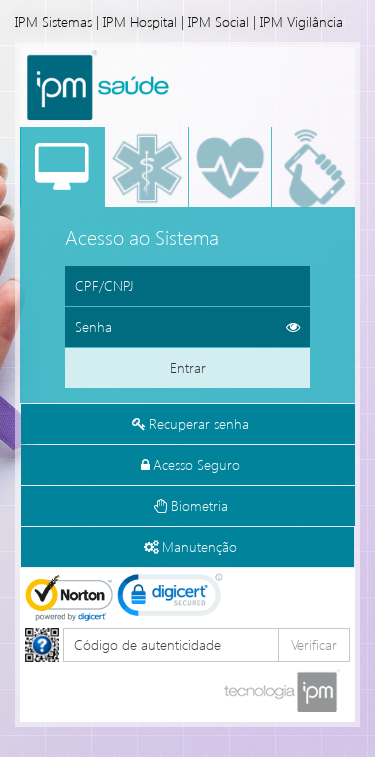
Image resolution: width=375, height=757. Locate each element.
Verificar (314, 644)
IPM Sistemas (53, 21)
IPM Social (218, 21)
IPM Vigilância (301, 21)
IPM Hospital (140, 21)
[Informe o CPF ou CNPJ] (187, 286)
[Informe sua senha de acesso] (187, 327)
